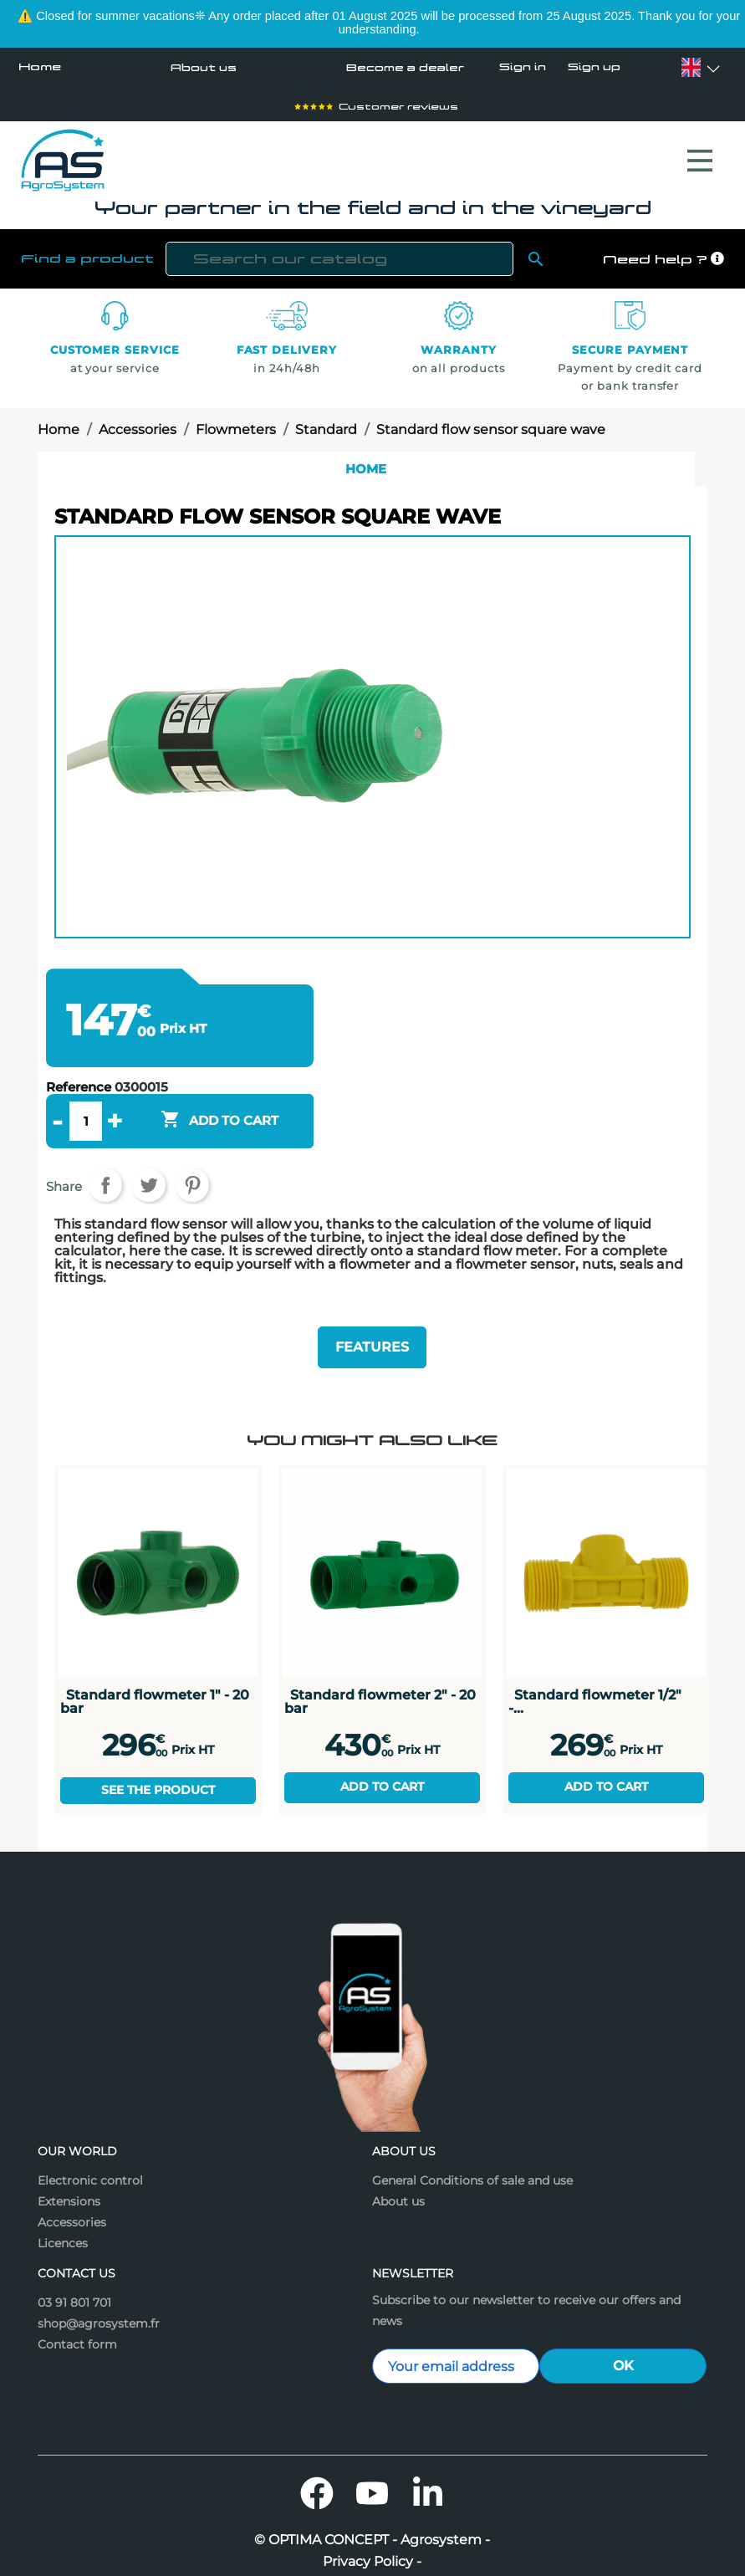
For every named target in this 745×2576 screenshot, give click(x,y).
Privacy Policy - (372, 2531)
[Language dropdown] (691, 67)
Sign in (523, 68)
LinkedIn (427, 2462)
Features (372, 1318)
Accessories (72, 2191)
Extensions (69, 2170)
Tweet (149, 1161)
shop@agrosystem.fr (99, 2292)
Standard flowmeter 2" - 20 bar (380, 1670)
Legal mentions (372, 2552)
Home (39, 67)
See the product (158, 1759)
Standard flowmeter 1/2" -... (594, 1670)
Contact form (77, 2313)
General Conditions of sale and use (472, 2149)
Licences (63, 2212)
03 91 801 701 (74, 2271)
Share (105, 1161)
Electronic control (90, 2149)
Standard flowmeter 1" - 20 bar (154, 1670)
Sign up (593, 68)
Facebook (317, 2462)
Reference (78, 1062)
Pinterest (192, 1161)
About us (199, 67)
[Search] (340, 234)
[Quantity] (85, 1096)
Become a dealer (401, 67)
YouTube (372, 2462)
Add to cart (382, 1755)
